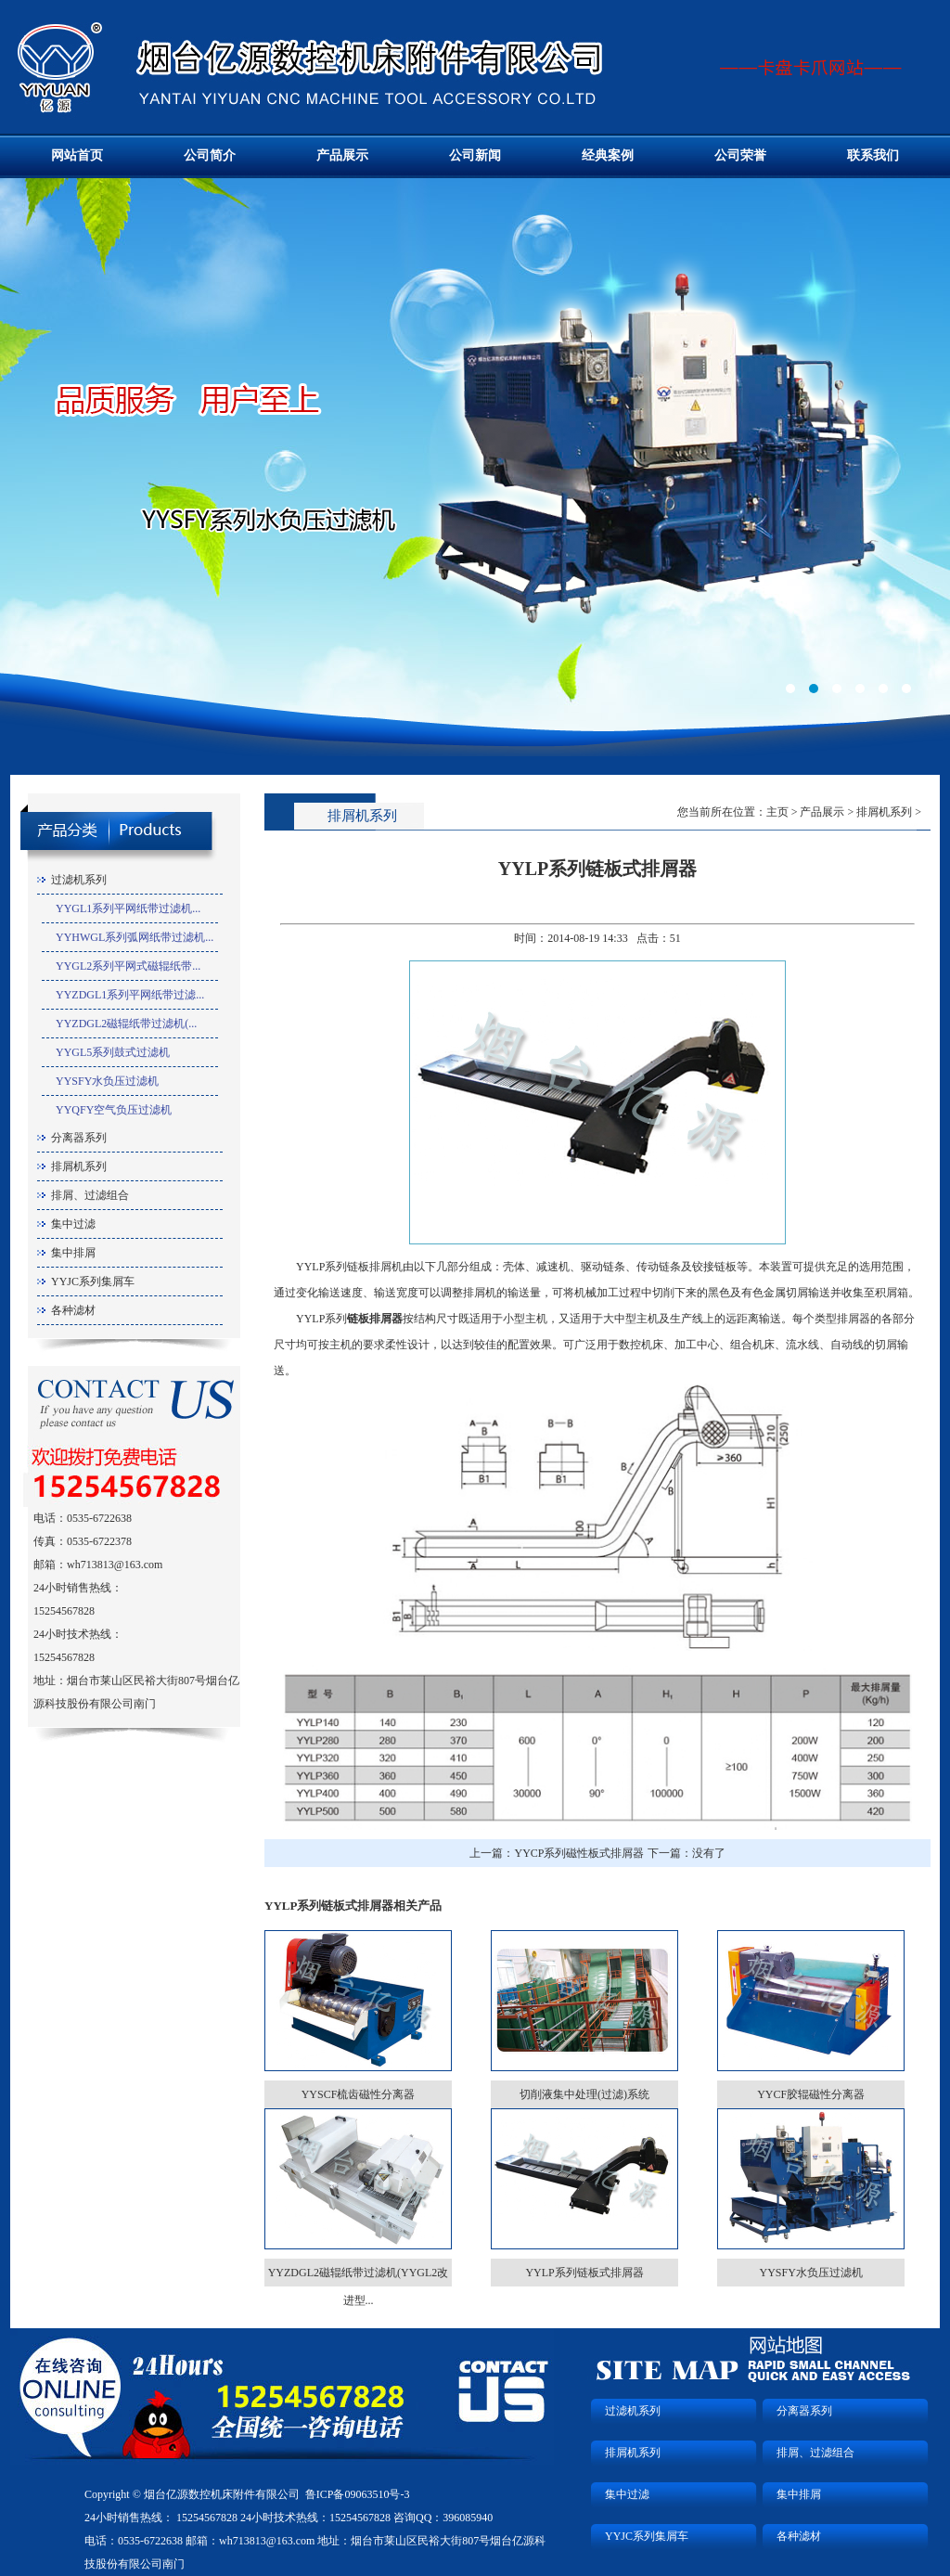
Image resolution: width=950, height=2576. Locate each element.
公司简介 (210, 155)
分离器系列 (79, 1137)
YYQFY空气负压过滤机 (114, 1109)
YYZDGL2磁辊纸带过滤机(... (126, 1023)
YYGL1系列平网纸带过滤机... (128, 908)
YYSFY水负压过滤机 (107, 1081)
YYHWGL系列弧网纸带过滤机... (134, 937)
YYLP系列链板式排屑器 (584, 2272)
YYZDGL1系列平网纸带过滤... (130, 994)
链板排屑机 (375, 1266)
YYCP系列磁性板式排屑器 (579, 1853)
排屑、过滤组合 (90, 1195)
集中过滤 (73, 1223)
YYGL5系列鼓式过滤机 (113, 1052)
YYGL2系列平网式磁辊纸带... (128, 966)
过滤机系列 (79, 879)
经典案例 (608, 155)
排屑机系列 (79, 1166)
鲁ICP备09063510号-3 (357, 2494)
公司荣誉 (740, 155)
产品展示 (342, 155)
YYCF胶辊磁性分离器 (811, 2094)
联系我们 (873, 155)
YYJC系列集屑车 (93, 1281)
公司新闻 (475, 155)
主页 (777, 811)
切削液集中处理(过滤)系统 (584, 2094)
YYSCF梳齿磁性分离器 (359, 2094)
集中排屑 (73, 1252)
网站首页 (77, 155)
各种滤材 (73, 1310)
